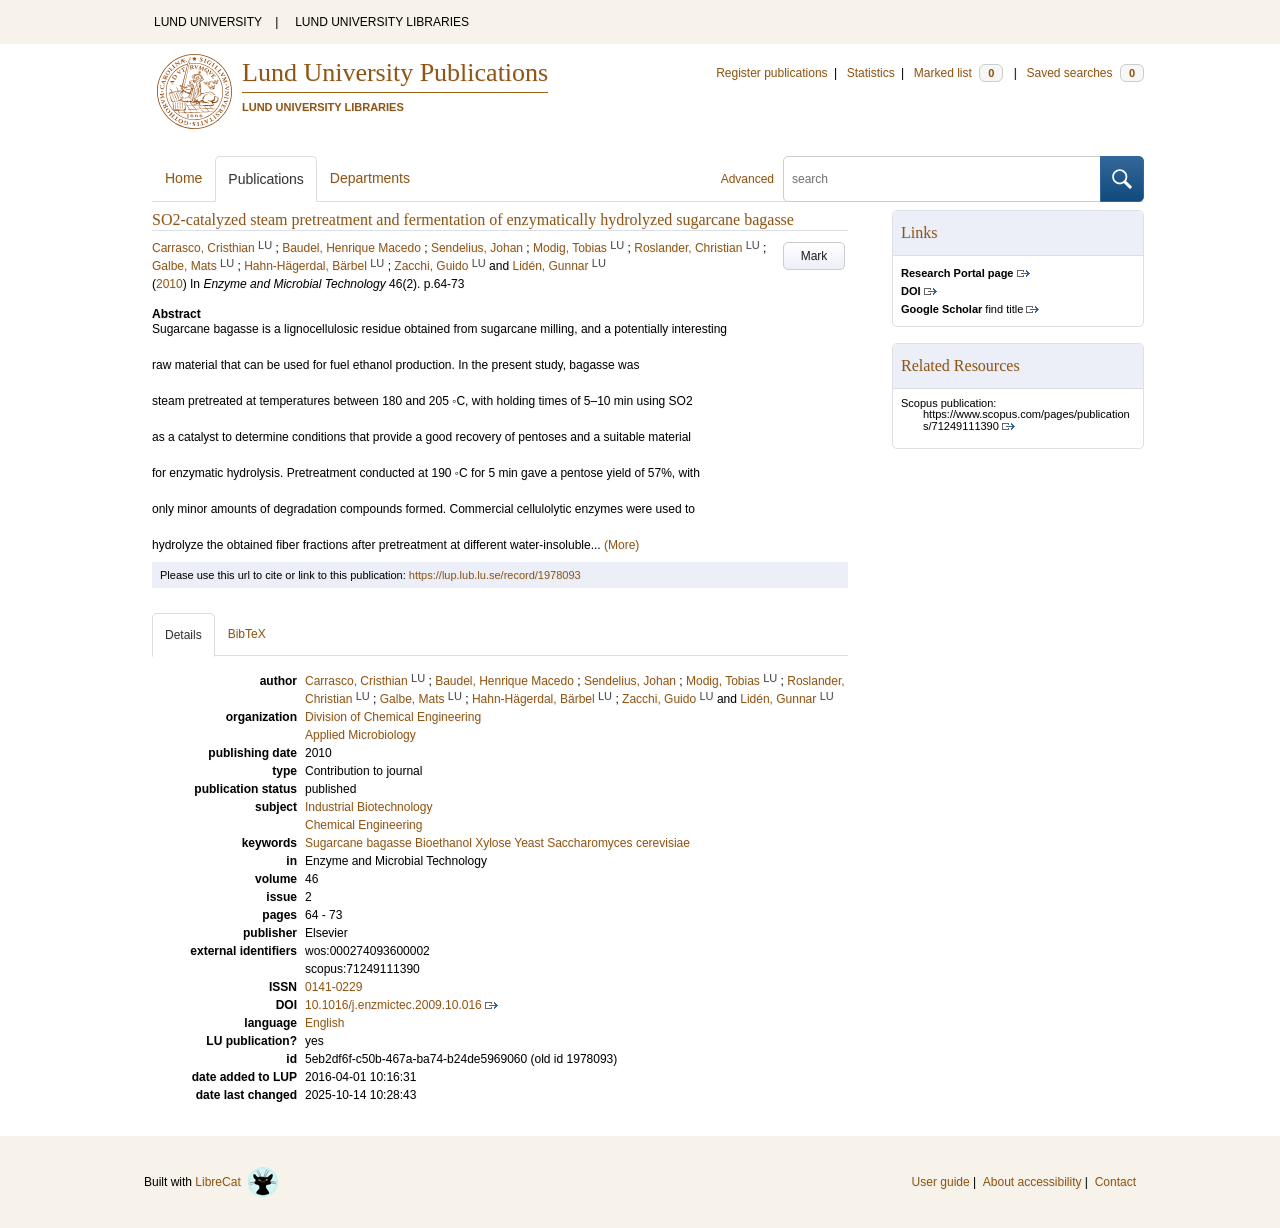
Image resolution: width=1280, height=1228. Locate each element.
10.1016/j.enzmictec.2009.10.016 (393, 1005)
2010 (169, 284)
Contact (1115, 1182)
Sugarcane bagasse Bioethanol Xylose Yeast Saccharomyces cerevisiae (497, 843)
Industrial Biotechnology (368, 807)
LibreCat (237, 1182)
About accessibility (1032, 1182)
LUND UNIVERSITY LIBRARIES (382, 22)
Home (183, 178)
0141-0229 (333, 987)
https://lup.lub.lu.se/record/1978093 (495, 575)
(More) (621, 545)
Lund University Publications (395, 72)
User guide (941, 1182)
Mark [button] (814, 256)
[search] (942, 179)
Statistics (871, 73)
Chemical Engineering (363, 825)
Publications (266, 179)
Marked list (958, 73)
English (324, 1023)
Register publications (771, 73)
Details (183, 635)
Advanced (747, 179)
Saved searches (1085, 73)
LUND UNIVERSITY (208, 22)
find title (962, 309)
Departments (370, 178)
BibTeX (247, 634)
